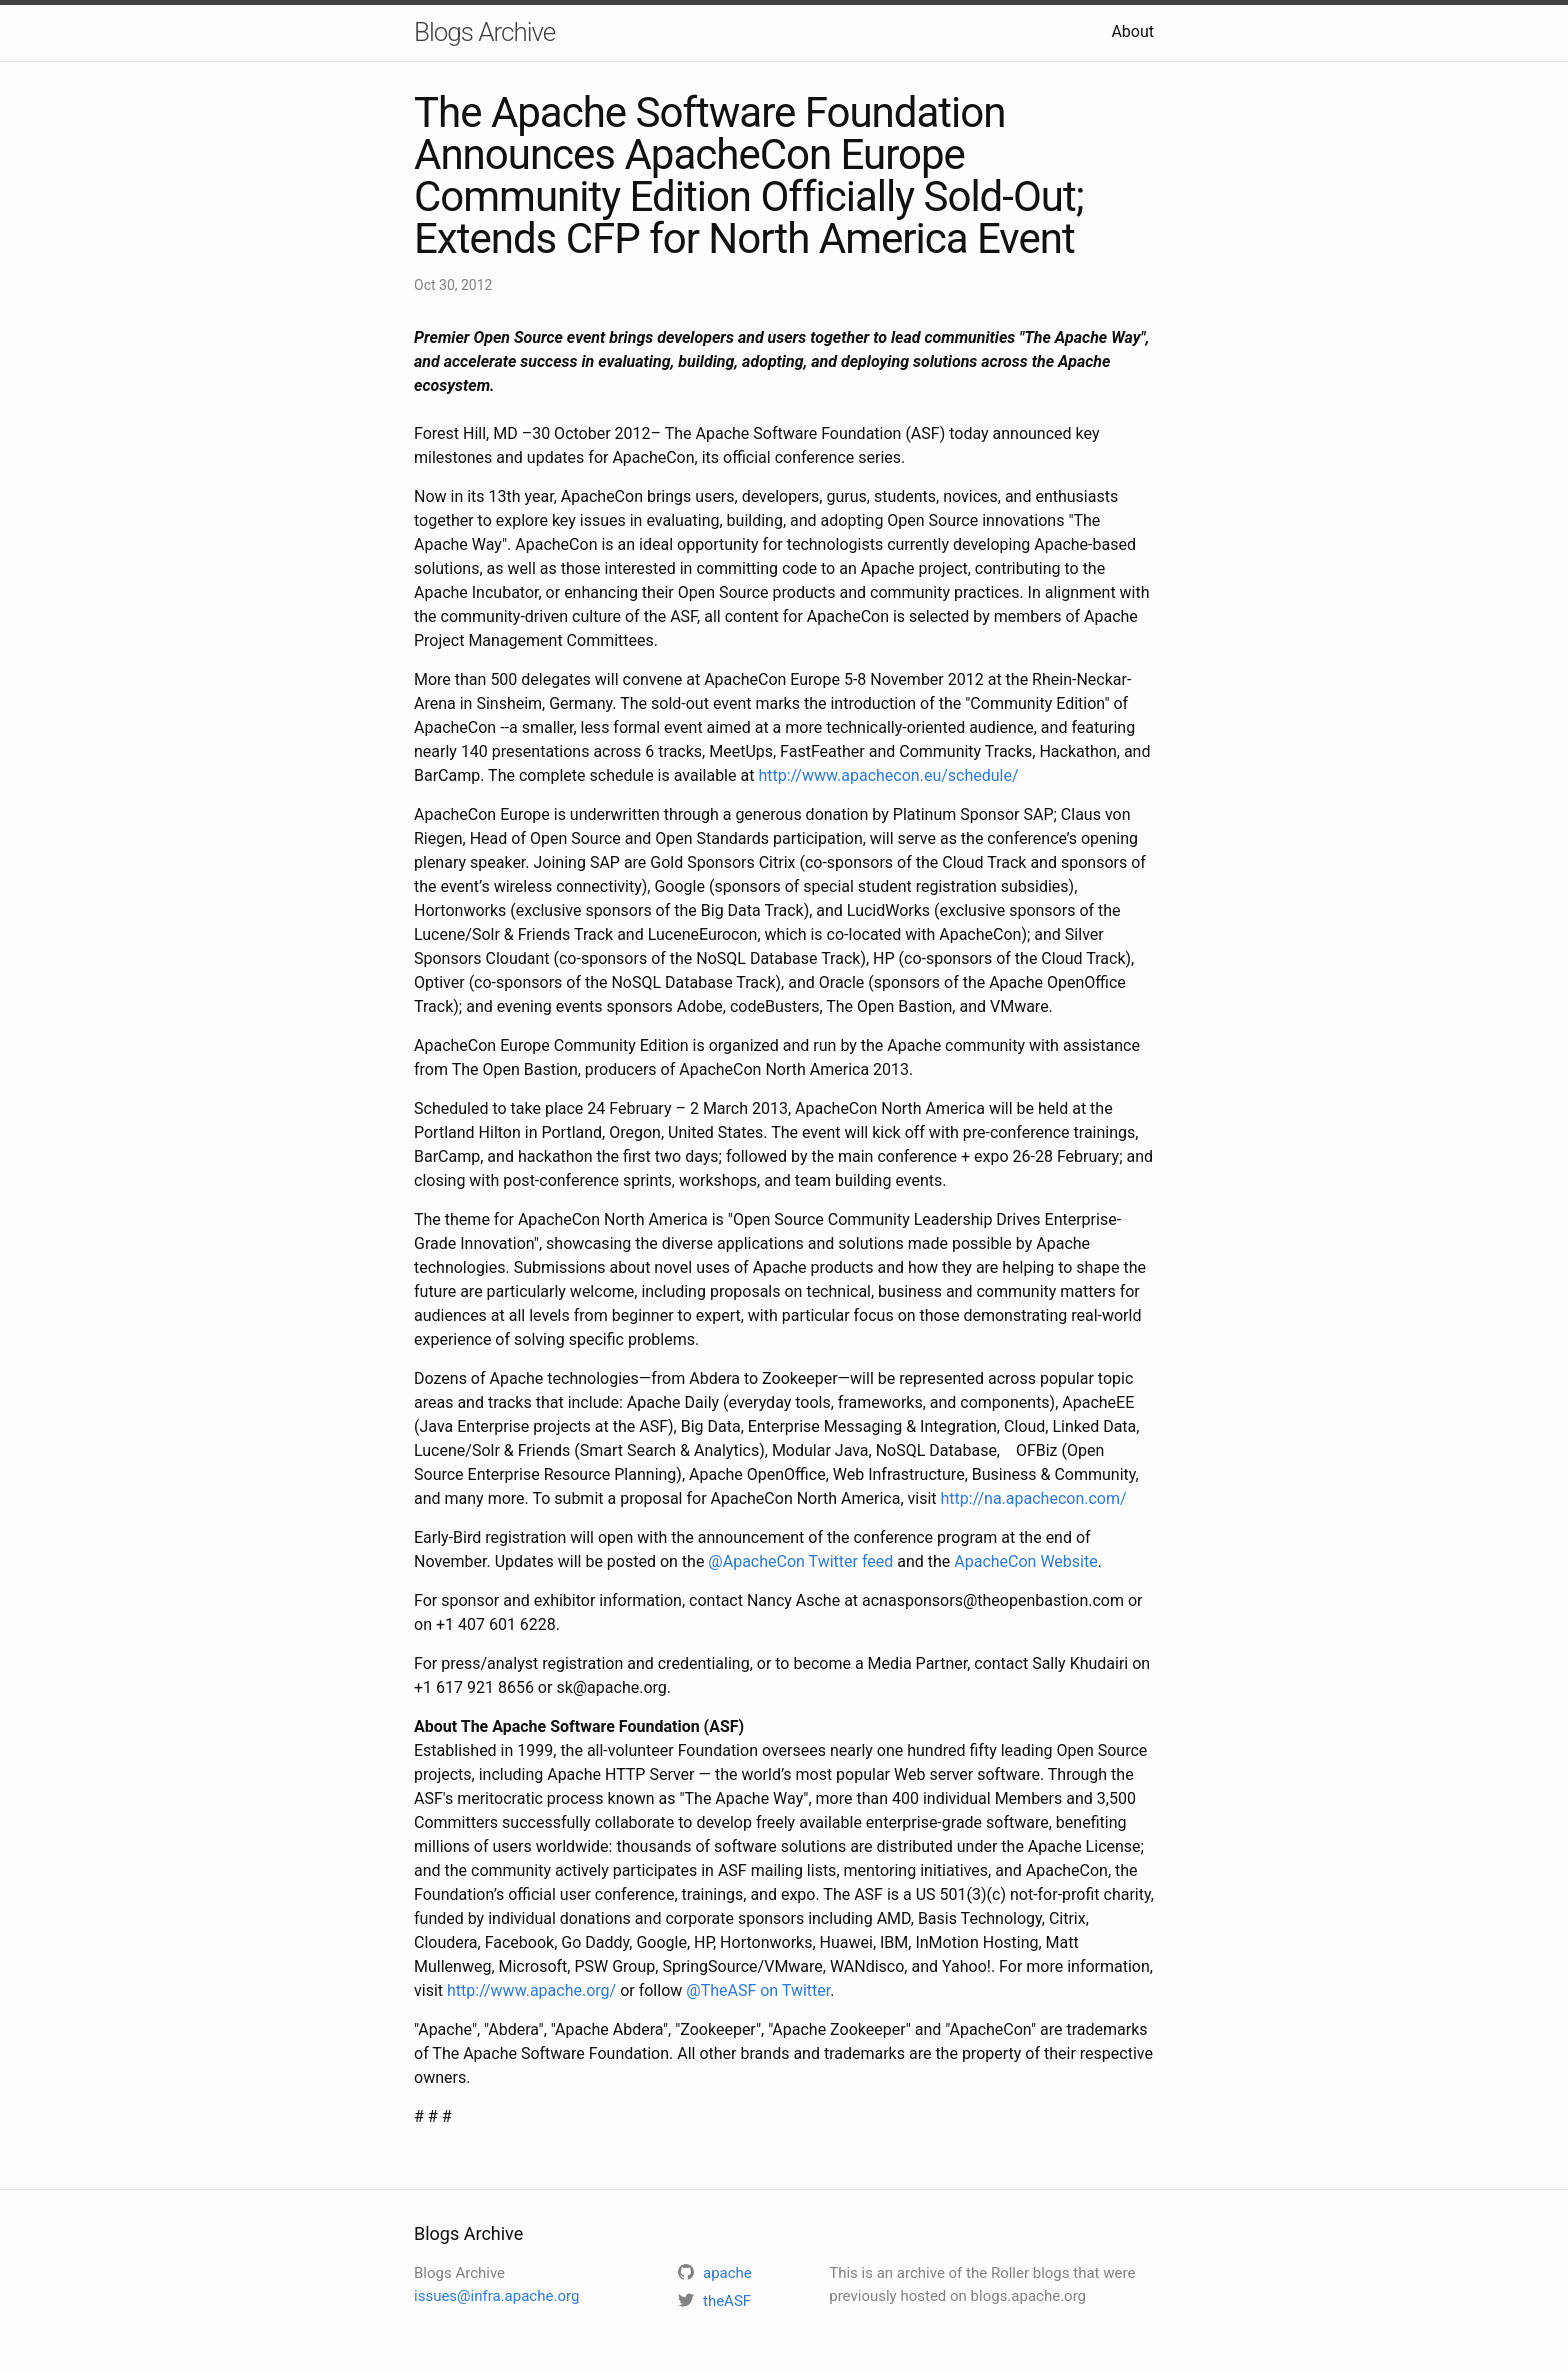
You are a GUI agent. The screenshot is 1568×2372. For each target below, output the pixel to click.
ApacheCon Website (1025, 1561)
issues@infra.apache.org (496, 2296)
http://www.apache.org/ (531, 1990)
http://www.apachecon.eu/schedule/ (888, 775)
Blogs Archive (484, 32)
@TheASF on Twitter (758, 1990)
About (1132, 31)
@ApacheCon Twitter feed (800, 1561)
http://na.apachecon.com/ (1034, 1498)
